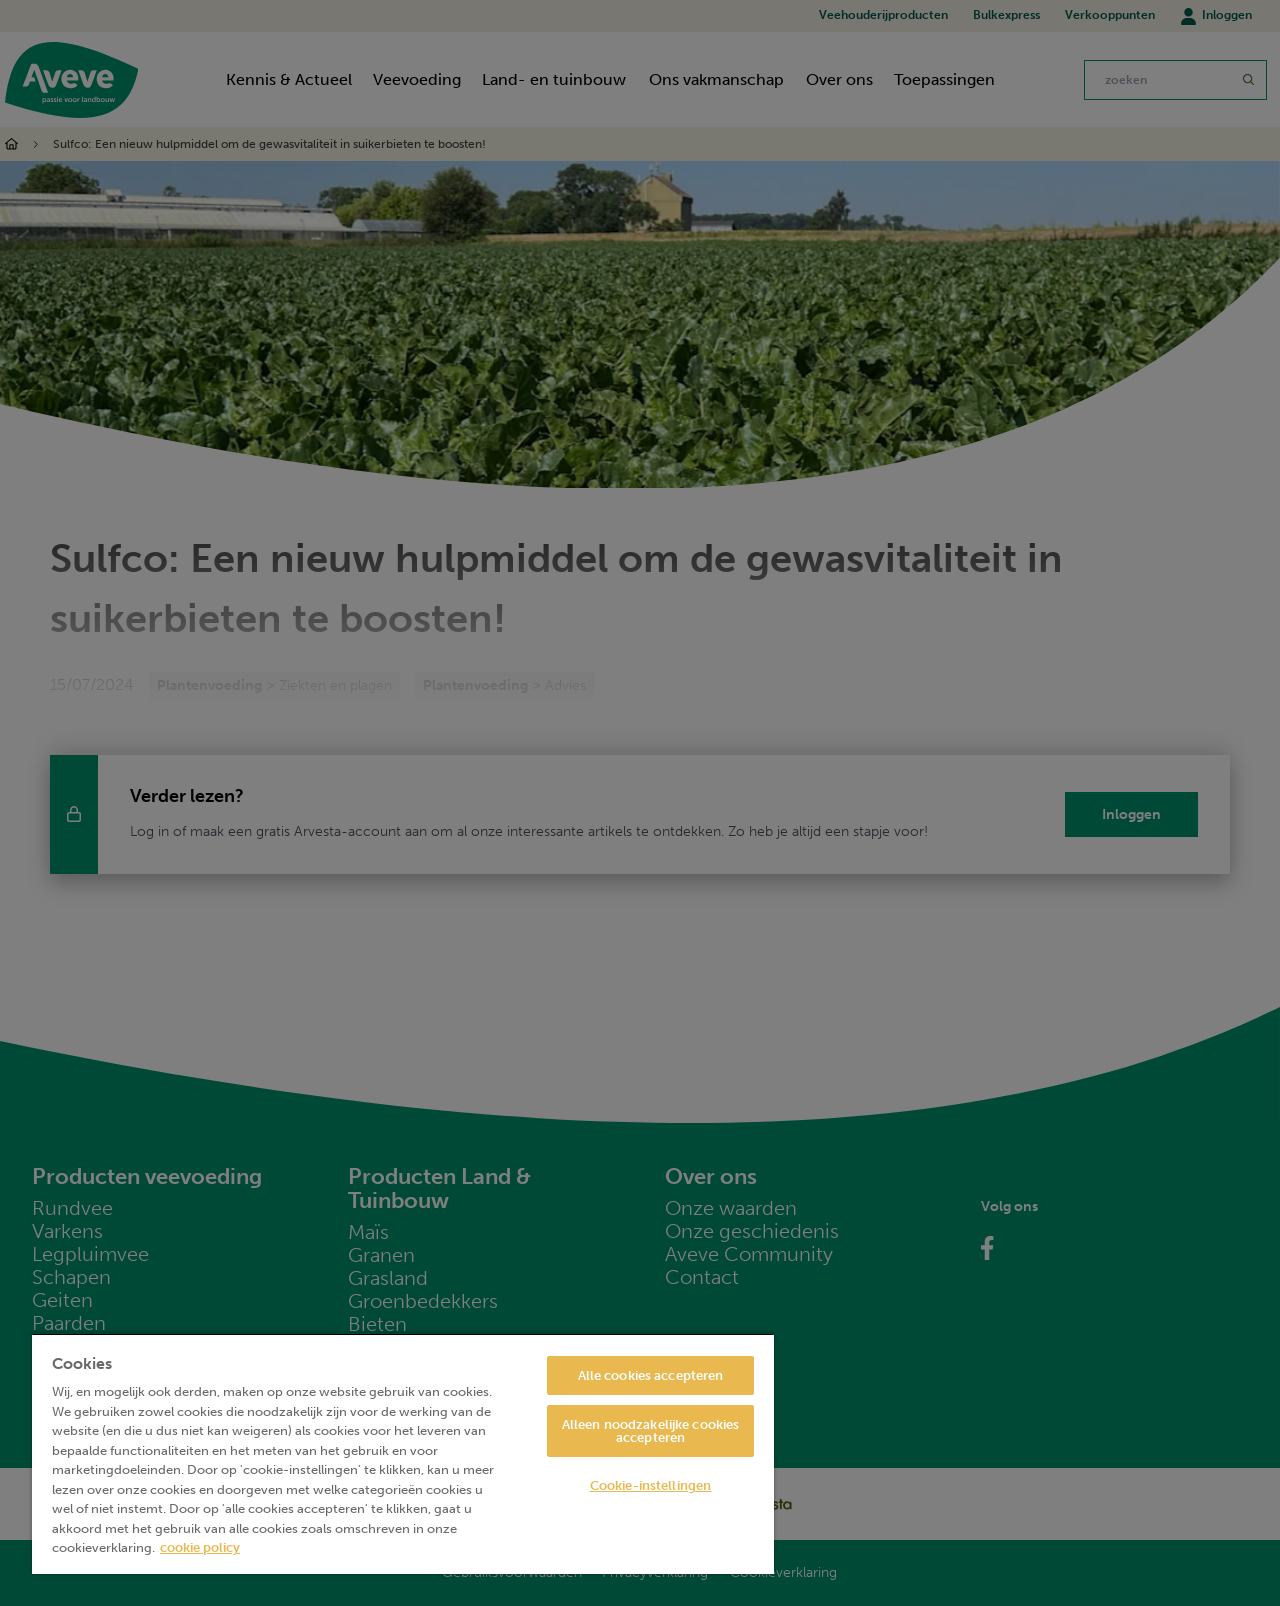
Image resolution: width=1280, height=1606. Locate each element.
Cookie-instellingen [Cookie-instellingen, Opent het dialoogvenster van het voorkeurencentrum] (650, 1485)
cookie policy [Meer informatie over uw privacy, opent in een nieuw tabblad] (200, 1547)
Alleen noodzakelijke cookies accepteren (651, 1431)
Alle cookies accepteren (651, 1375)
